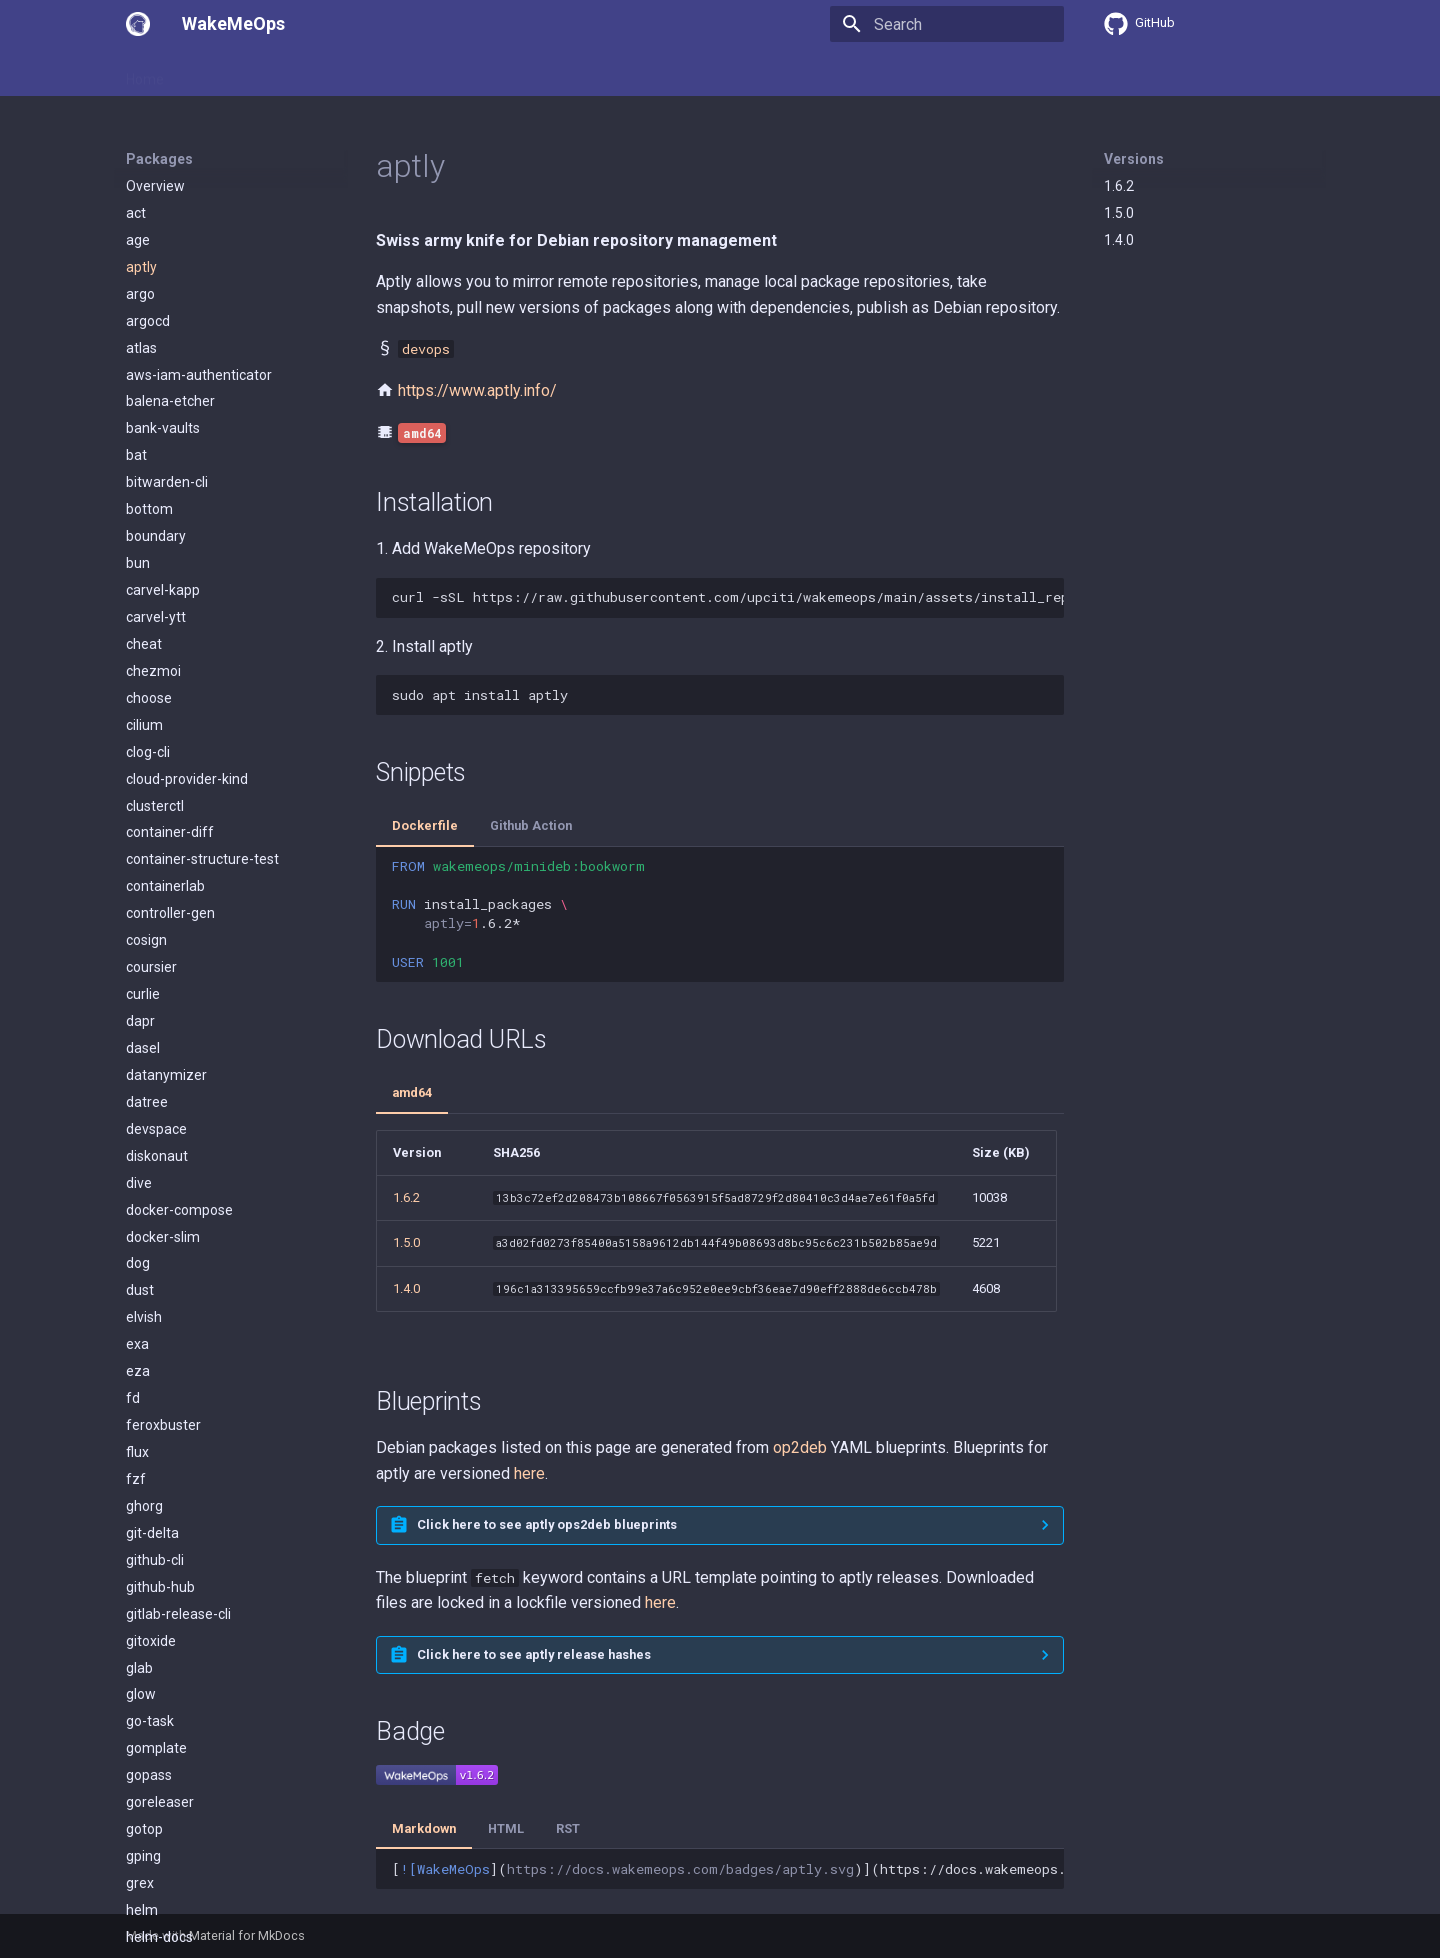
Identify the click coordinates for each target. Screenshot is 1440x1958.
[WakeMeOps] (138, 24)
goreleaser (160, 1802)
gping (143, 1856)
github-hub (160, 1587)
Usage (210, 73)
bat (136, 455)
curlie (143, 994)
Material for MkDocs (247, 1935)
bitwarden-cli (167, 482)
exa (137, 1344)
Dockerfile (425, 825)
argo (140, 294)
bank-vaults (163, 428)
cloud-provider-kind (187, 779)
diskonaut (157, 1156)
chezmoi (153, 671)
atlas (141, 348)
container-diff (170, 832)
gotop (144, 1829)
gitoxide (151, 1641)
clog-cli (148, 752)
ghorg (144, 1506)
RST (568, 1828)
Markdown (424, 1828)
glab (139, 1668)
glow (141, 1694)
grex (140, 1883)
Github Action (531, 825)
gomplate (156, 1748)
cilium (144, 725)
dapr (140, 1021)
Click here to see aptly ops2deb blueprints (547, 1524)
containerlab (165, 886)
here (529, 1473)
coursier (151, 967)
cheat (144, 644)
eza (138, 1371)
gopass (149, 1775)
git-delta (152, 1533)
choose (149, 698)
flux (137, 1452)
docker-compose (179, 1210)
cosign (146, 940)
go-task (150, 1721)
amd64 (412, 1092)
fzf (136, 1479)
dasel (143, 1048)
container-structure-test (202, 859)
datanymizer (166, 1075)
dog (138, 1263)
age (138, 240)
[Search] (947, 24)
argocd (148, 321)
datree (147, 1102)
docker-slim (163, 1237)
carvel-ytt (156, 617)
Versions (1134, 159)
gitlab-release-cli (178, 1614)
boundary (156, 536)
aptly (141, 267)
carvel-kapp (163, 590)
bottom (149, 509)
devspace (156, 1129)
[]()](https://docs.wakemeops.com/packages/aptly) (728, 1869)
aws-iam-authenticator (199, 375)
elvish (144, 1317)
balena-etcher (170, 401)
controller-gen (170, 913)
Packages (287, 73)
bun (138, 563)
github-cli (155, 1560)
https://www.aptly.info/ (477, 390)
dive (139, 1183)
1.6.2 (1119, 186)
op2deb (800, 1447)
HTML (506, 1828)
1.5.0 (1119, 213)
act (136, 213)
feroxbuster (163, 1425)
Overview (155, 186)
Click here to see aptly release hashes (534, 1654)
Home (145, 73)
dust (140, 1290)
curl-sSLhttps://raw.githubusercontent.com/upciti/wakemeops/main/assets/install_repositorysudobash (728, 597)
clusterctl (155, 806)
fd (133, 1398)
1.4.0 (1119, 240)
